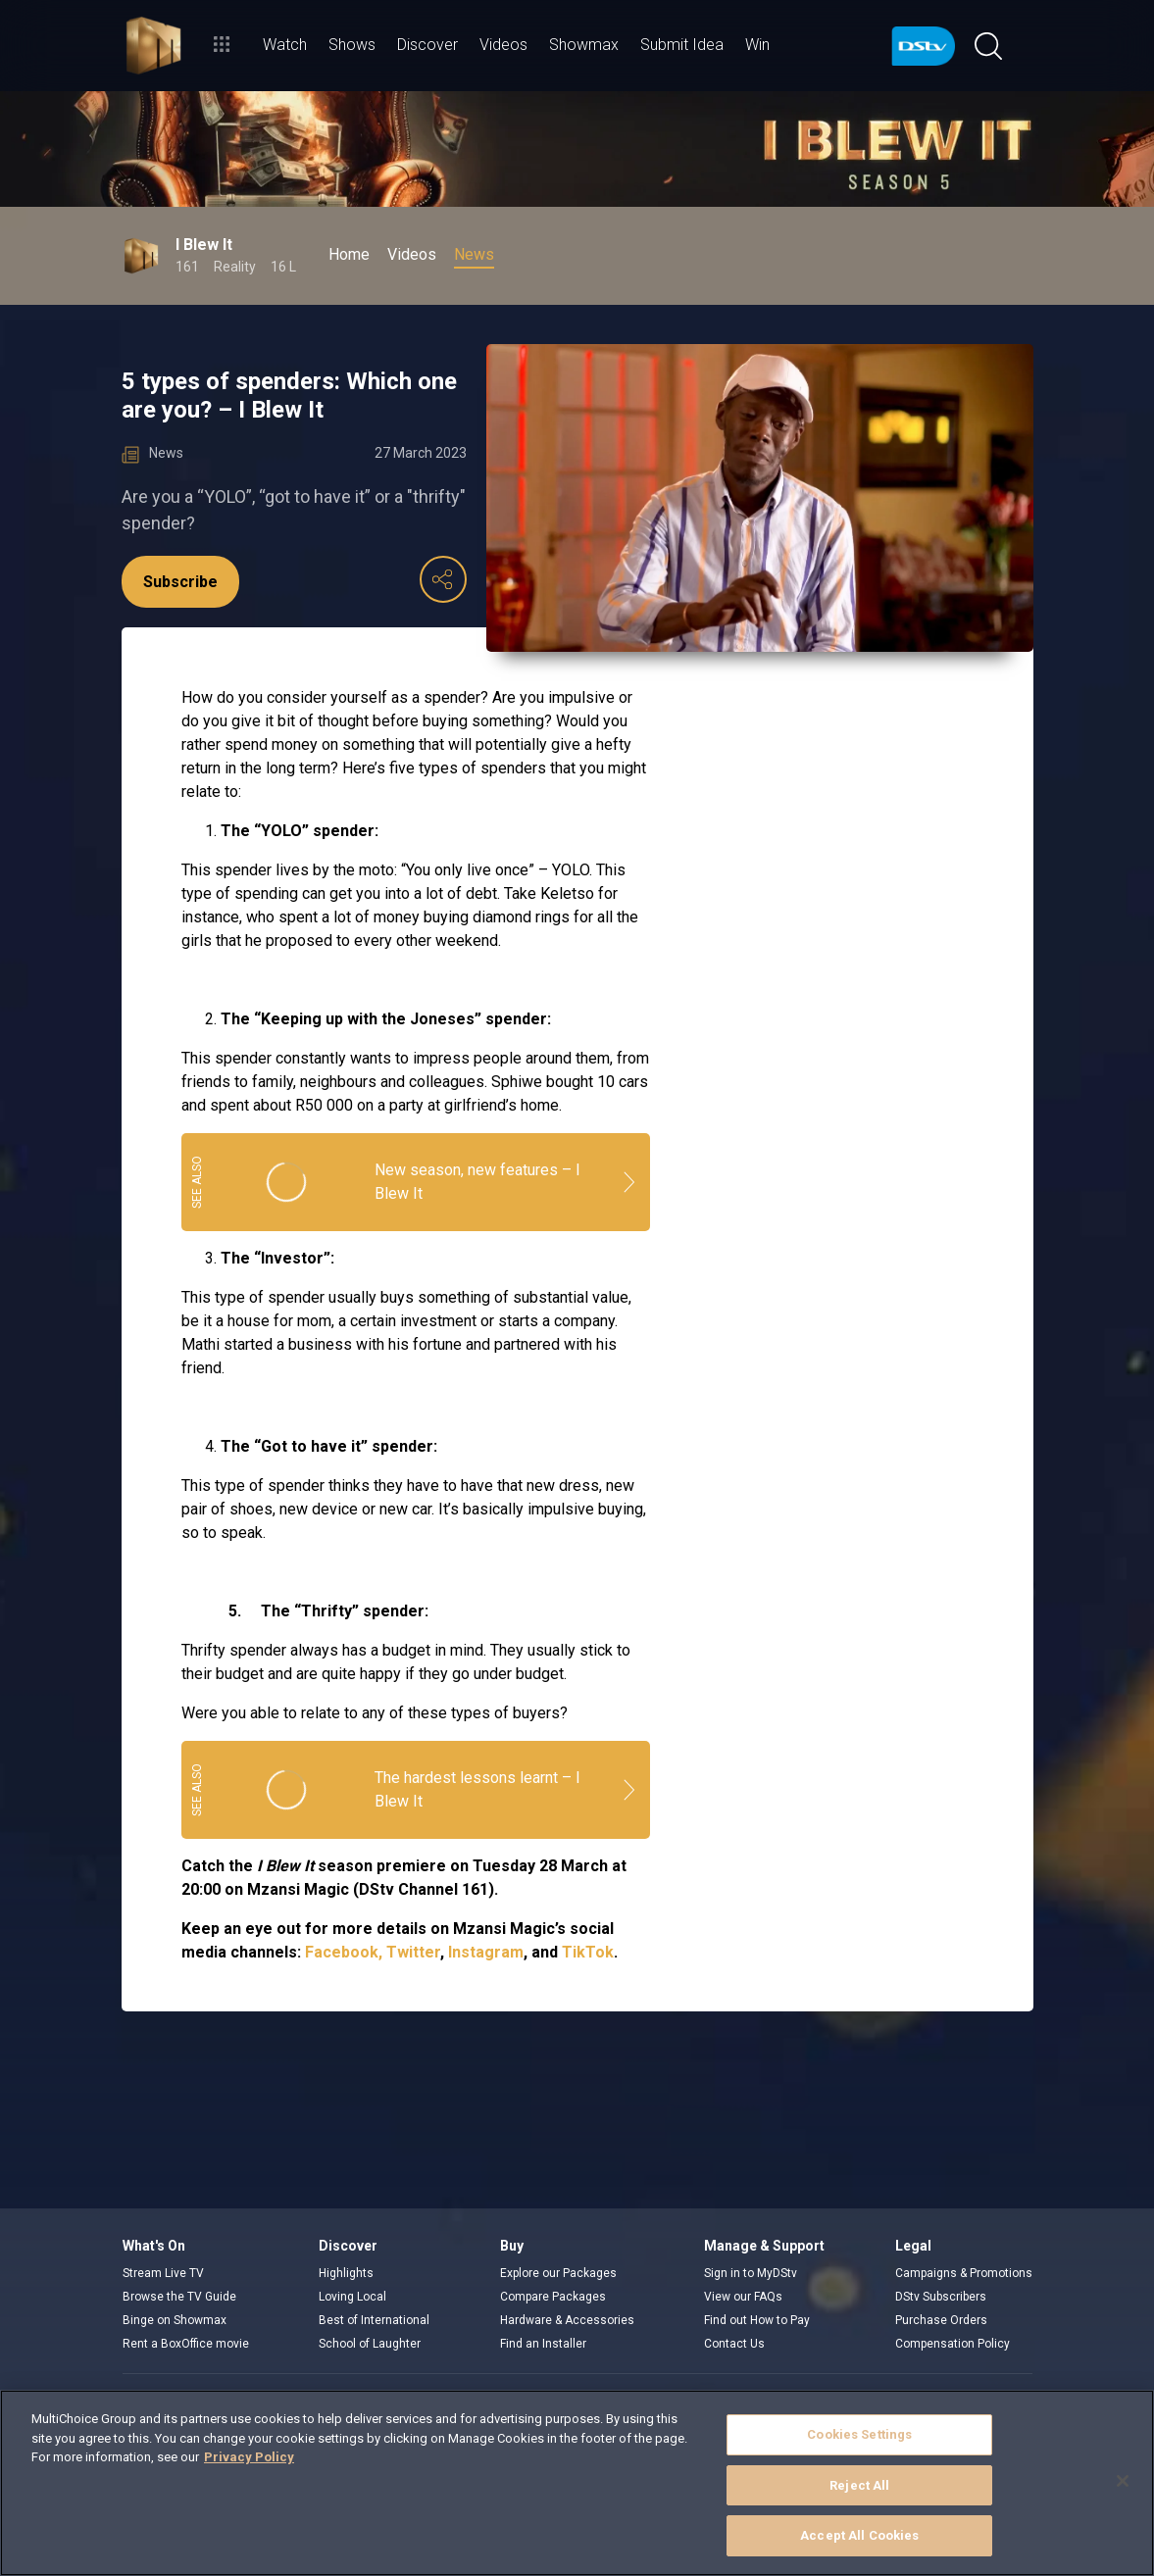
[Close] (1122, 2480)
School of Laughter (370, 2344)
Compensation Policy (952, 2344)
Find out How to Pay (757, 2320)
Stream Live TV (163, 2273)
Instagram (486, 1952)
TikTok (588, 1952)
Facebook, (343, 1952)
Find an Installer (543, 2344)
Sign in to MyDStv (750, 2273)
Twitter (413, 1952)
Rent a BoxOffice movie (186, 2344)
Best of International (374, 2320)
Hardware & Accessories (567, 2320)
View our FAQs (743, 2297)
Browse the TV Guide (179, 2297)
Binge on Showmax (174, 2320)
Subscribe (180, 581)
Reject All (859, 2485)
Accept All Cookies (859, 2535)
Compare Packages (553, 2297)
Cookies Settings (859, 2434)
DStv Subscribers (940, 2297)
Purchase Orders (941, 2320)
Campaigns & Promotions (963, 2273)
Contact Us (734, 2344)
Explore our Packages (558, 2273)
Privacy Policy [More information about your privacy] (249, 2457)
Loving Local (352, 2297)
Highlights (346, 2273)
